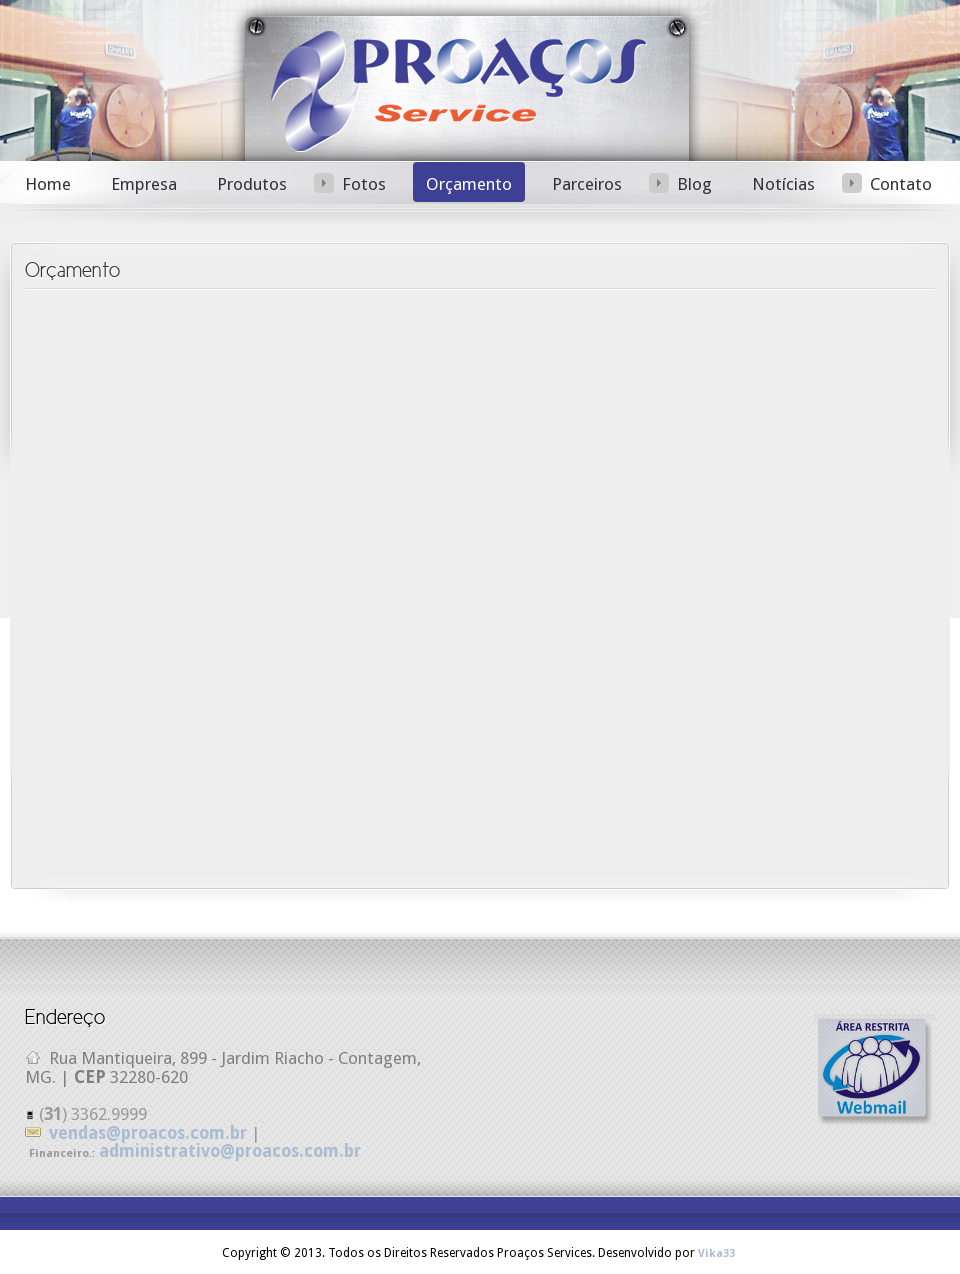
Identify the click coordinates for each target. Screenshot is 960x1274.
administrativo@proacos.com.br (230, 1151)
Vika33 (716, 1253)
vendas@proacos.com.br (148, 1133)
